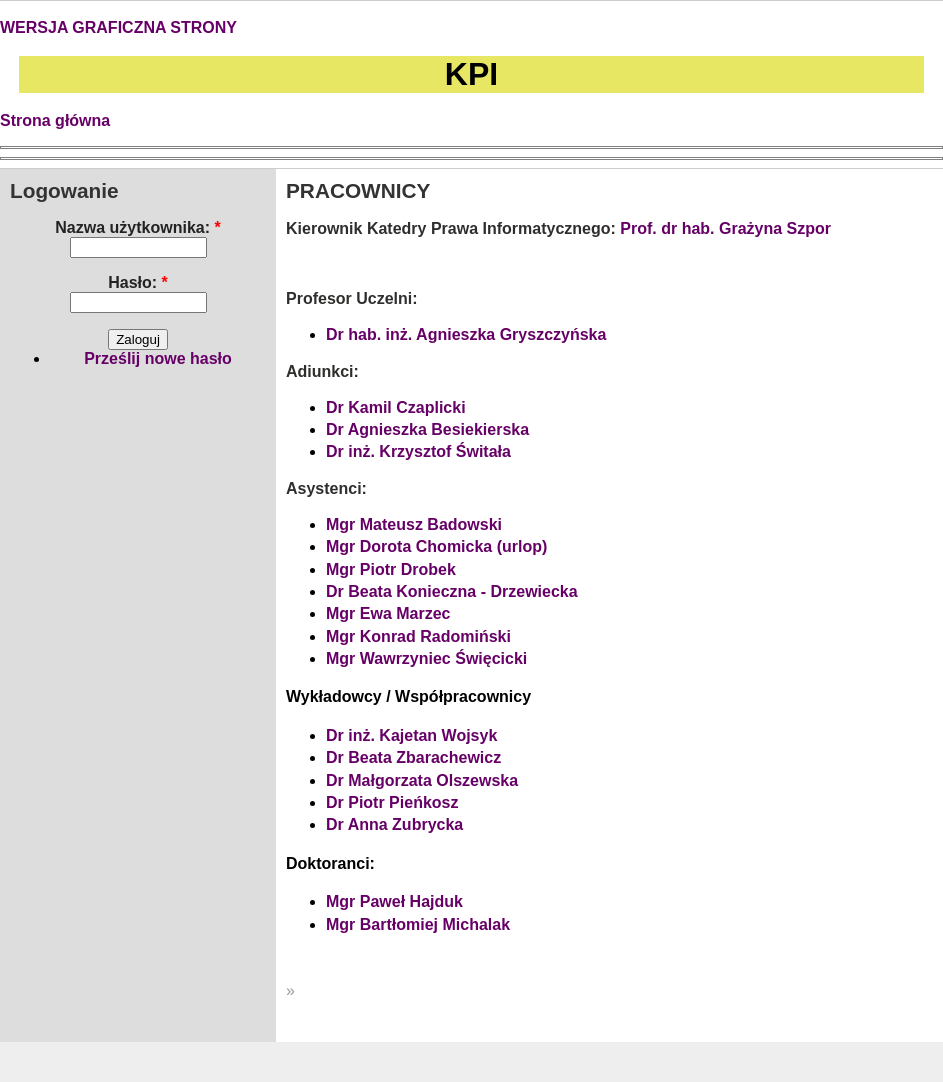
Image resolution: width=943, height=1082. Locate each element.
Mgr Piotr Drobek (391, 569)
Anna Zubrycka (403, 824)
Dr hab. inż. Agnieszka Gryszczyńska (466, 334)
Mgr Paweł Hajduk (394, 901)
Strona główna (55, 120)
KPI (471, 74)
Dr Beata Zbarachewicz (413, 757)
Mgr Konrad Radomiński (418, 636)
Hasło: (138, 282)
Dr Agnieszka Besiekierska (427, 429)
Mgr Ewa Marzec (388, 613)
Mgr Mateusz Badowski (414, 524)
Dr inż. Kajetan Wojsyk (411, 735)
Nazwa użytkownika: (137, 227)
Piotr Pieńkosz (401, 802)
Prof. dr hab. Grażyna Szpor (725, 228)
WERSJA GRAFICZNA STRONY (118, 27)
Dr (335, 802)
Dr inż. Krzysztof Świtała (418, 451)
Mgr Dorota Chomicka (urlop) (436, 546)
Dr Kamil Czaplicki (396, 407)
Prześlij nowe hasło (158, 358)
